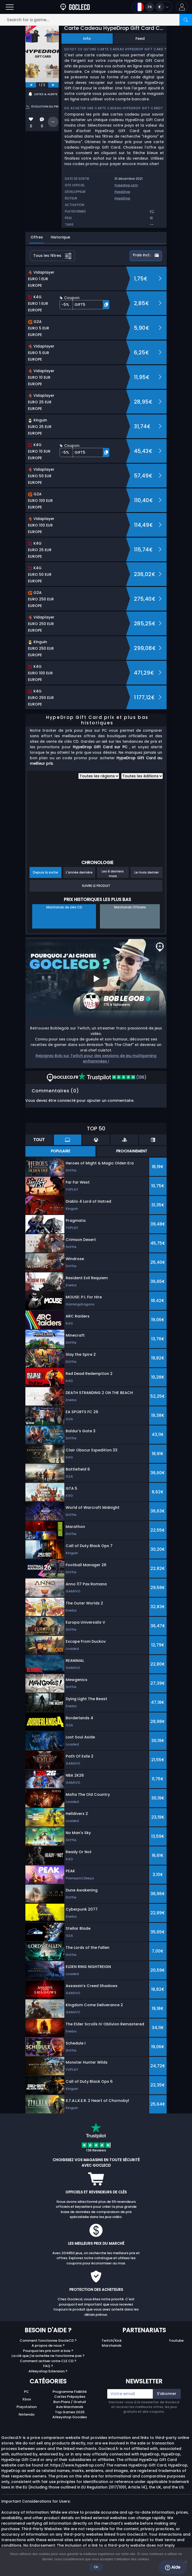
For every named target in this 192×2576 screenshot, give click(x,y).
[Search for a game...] (96, 20)
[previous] (31, 85)
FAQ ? (48, 2365)
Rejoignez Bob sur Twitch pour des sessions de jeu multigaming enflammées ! (96, 1058)
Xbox (26, 2399)
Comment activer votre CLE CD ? (48, 2360)
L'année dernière (79, 872)
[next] (53, 85)
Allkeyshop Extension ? (48, 2371)
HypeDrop (122, 191)
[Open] (9, 7)
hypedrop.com (126, 185)
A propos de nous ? (48, 2345)
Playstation (26, 2406)
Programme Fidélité (70, 2391)
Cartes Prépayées (69, 2396)
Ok (96, 2567)
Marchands (111, 2345)
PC (26, 2391)
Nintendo (27, 2414)
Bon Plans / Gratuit (69, 2401)
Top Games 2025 (69, 2412)
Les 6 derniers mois (113, 873)
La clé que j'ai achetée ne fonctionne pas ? (48, 2355)
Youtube (176, 2340)
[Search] (185, 20)
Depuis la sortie (45, 872)
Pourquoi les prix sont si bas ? (48, 2350)
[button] (182, 7)
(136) (112, 1077)
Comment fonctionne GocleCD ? (48, 2340)
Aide (172, 2567)
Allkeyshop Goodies (69, 2417)
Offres (37, 237)
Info (87, 38)
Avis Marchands (69, 2406)
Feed (140, 38)
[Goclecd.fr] (75, 7)
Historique (60, 237)
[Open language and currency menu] (152, 7)
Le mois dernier (146, 872)
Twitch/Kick (111, 2340)
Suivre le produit (96, 885)
